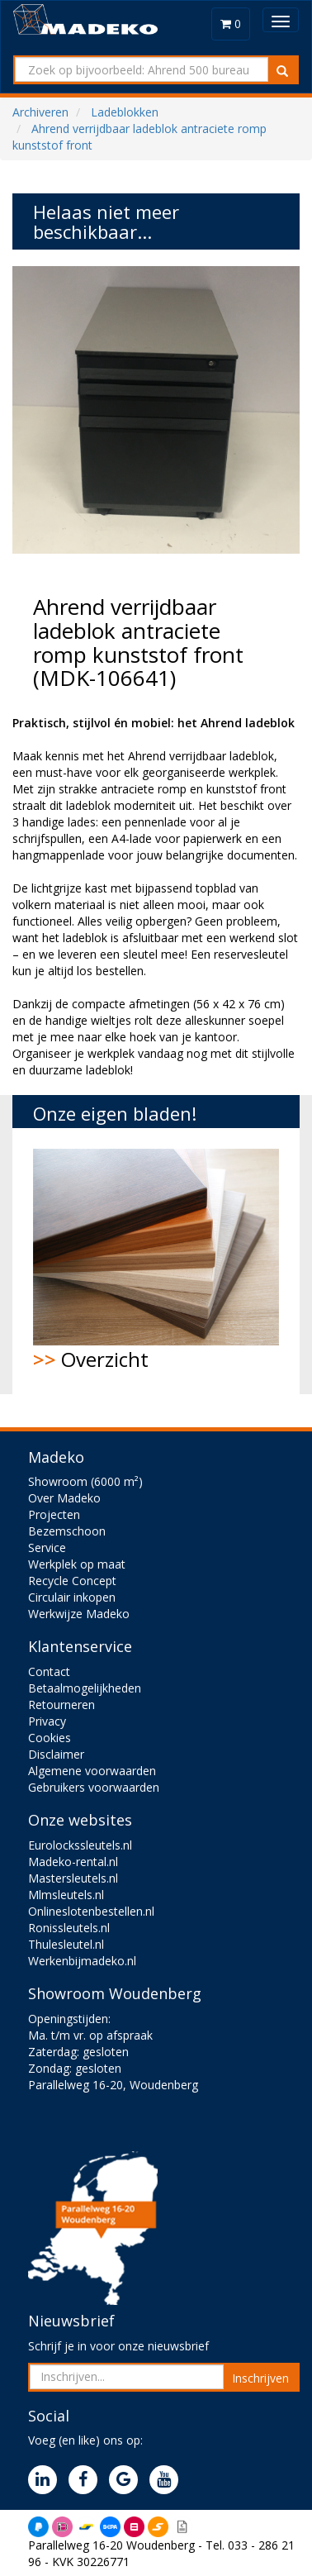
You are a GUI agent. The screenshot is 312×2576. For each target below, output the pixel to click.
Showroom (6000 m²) (85, 1481)
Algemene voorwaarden (92, 1770)
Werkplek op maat (76, 1564)
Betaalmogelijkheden (84, 1688)
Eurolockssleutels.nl (80, 1845)
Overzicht (156, 1261)
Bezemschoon (67, 1531)
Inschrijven (260, 2378)
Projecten (54, 1514)
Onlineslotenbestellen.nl (91, 1911)
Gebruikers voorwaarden (93, 1787)
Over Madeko (64, 1498)
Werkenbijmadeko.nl (82, 1961)
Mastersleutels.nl (73, 1878)
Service (47, 1547)
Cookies (49, 1737)
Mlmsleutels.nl (66, 1894)
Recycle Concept (72, 1580)
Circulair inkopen (72, 1597)
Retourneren (61, 1704)
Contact (49, 1671)
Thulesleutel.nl (66, 1944)
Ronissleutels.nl (69, 1928)
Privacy (47, 1721)
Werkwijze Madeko (79, 1613)
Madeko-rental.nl (73, 1861)
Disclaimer (56, 1754)
